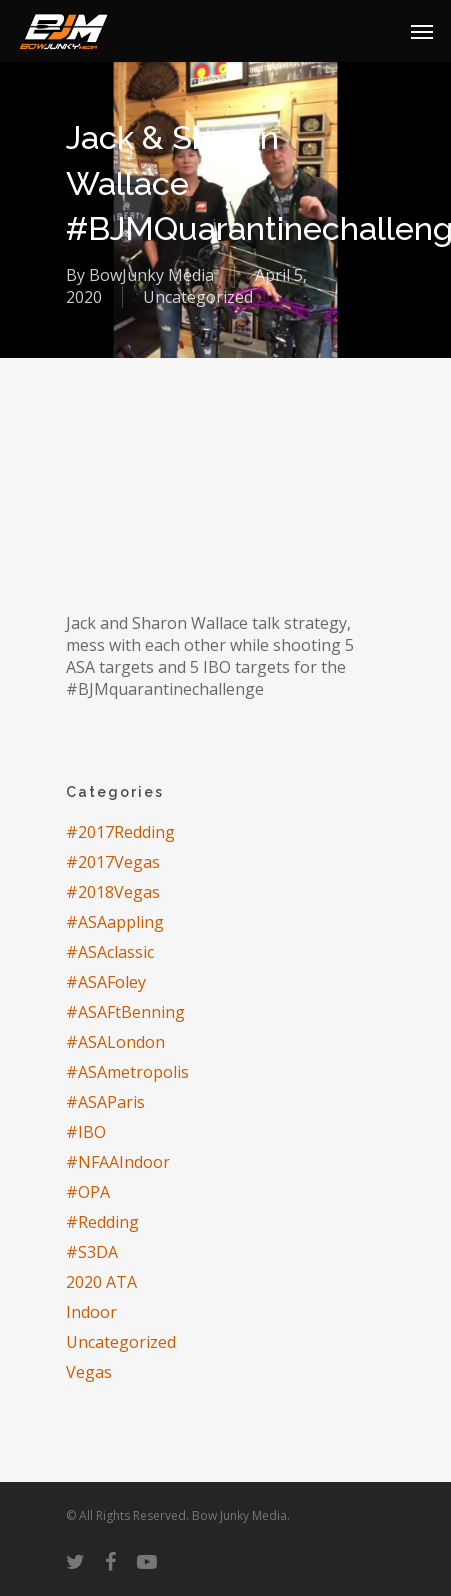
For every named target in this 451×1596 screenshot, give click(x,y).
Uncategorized (198, 297)
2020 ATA (101, 1282)
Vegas (89, 1372)
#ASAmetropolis (127, 1072)
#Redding (102, 1222)
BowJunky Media (151, 275)
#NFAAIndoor (118, 1162)
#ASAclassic (110, 952)
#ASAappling (115, 922)
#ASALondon (115, 1042)
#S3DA (92, 1252)
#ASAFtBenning (125, 1012)
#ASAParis (105, 1102)
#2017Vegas (113, 862)
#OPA (88, 1192)
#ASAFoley (106, 982)
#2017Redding (120, 832)
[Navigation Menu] (422, 31)
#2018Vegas (113, 892)
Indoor (91, 1312)
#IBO (86, 1132)
